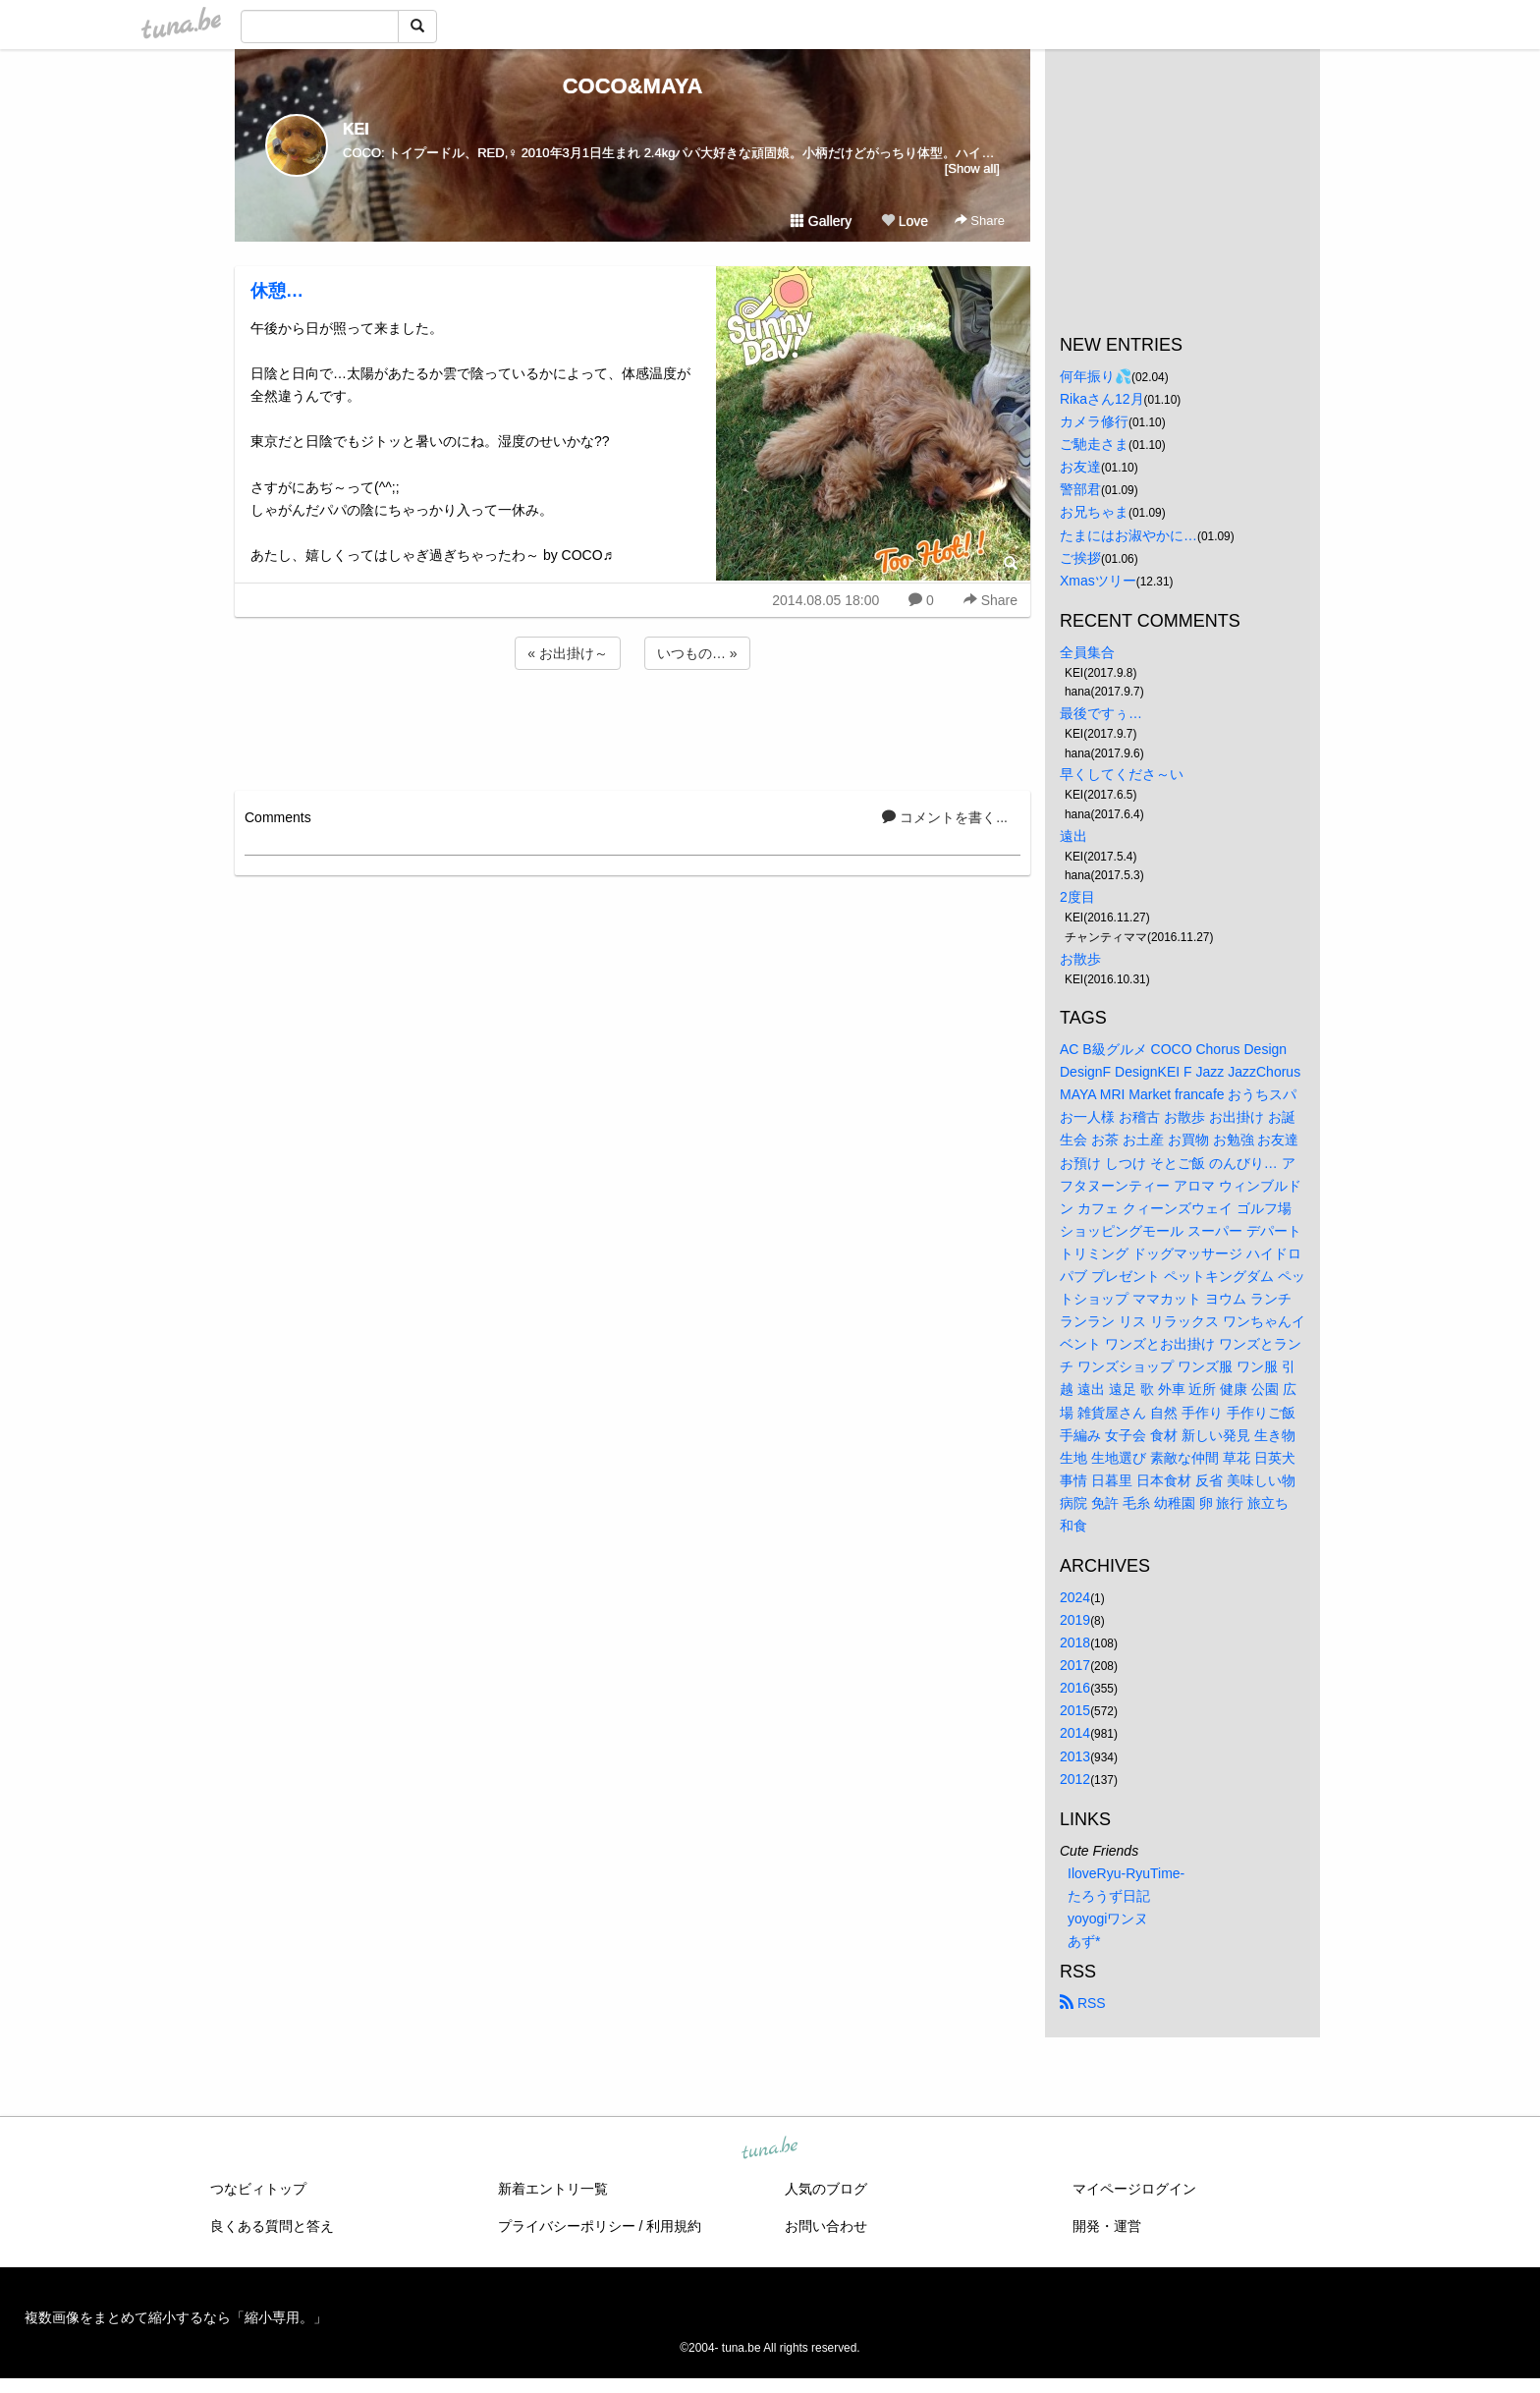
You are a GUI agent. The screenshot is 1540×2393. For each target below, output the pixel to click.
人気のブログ (826, 2189)
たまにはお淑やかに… (1128, 535)
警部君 (1080, 489)
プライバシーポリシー (566, 2226)
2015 (1075, 1710)
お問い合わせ (826, 2226)
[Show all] (972, 168)
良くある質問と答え (272, 2226)
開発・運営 (1106, 2226)
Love (904, 221)
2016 (1075, 1688)
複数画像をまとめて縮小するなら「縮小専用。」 (176, 2317)
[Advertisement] (632, 727)
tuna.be (769, 2149)
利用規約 (673, 2226)
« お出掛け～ (567, 653)
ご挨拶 (1080, 558)
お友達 (1080, 466)
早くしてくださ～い (1121, 774)
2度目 (1077, 897)
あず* (1084, 1941)
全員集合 (1087, 652)
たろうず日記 (1109, 1896)
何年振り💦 (1095, 376)
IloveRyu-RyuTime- (1126, 1873)
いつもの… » (697, 653)
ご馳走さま (1094, 444)
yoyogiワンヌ (1108, 1918)
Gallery (821, 221)
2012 (1075, 1779)
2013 (1075, 1756)
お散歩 (1080, 959)
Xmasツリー (1098, 580)
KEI (356, 129)
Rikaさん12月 (1102, 399)
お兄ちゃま (1094, 512)
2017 (1075, 1665)
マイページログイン (1134, 2189)
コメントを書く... (945, 817)
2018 (1075, 1642)
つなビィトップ (258, 2189)
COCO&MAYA (633, 86)
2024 (1075, 1597)
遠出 (1073, 836)
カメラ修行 (1094, 421)
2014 (1075, 1733)
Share (980, 220)
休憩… (276, 291)
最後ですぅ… (1101, 713)
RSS (1083, 2003)
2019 (1075, 1620)
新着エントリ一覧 (553, 2189)
